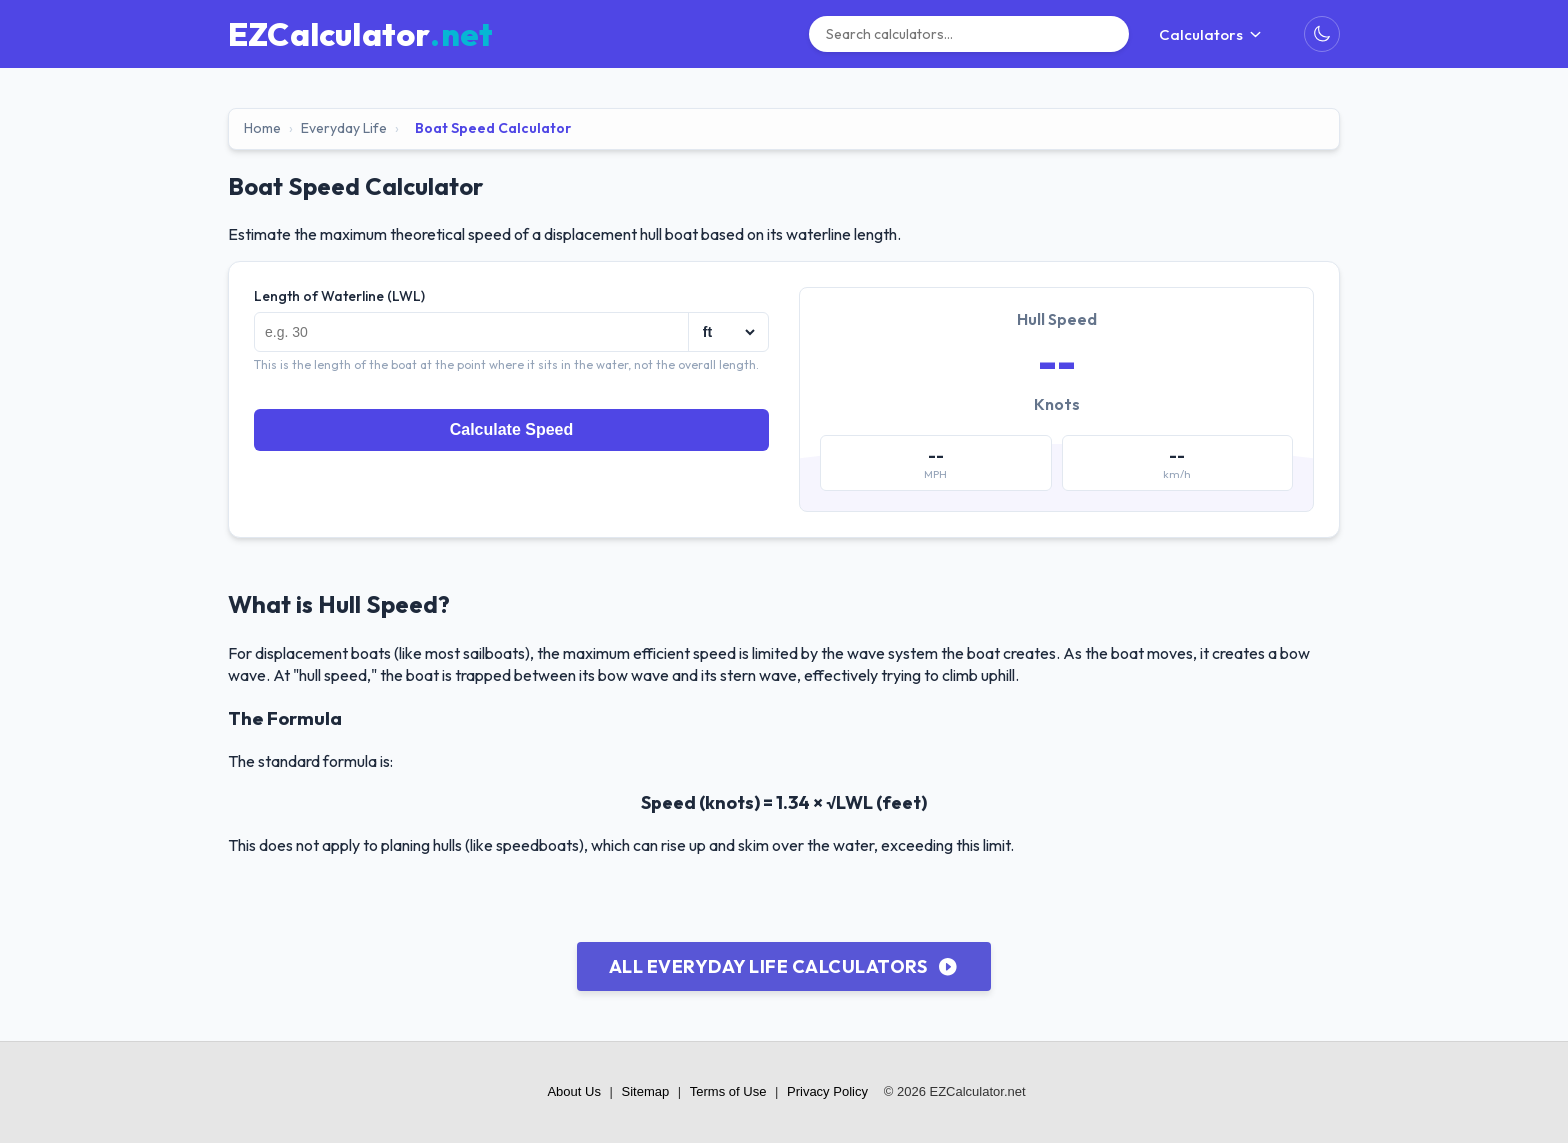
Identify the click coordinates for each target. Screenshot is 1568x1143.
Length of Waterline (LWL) (339, 296)
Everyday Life (344, 128)
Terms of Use (728, 1091)
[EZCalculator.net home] (360, 34)
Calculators (1211, 34)
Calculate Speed (512, 429)
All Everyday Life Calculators (784, 966)
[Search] (969, 34)
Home (262, 128)
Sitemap (646, 1091)
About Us (573, 1091)
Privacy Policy (827, 1091)
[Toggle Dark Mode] (1322, 34)
